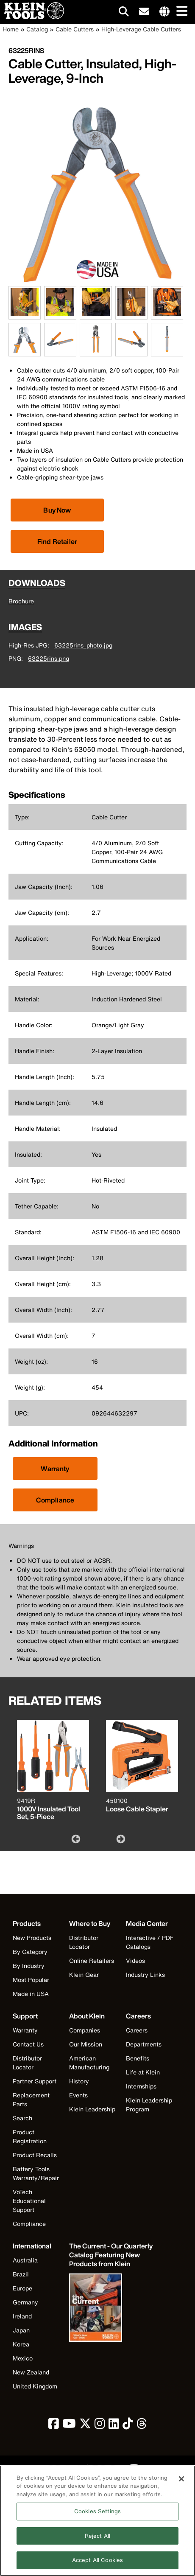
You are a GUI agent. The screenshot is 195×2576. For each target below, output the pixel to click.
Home (11, 29)
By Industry (29, 1965)
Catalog (37, 29)
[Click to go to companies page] (164, 11)
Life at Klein (143, 2072)
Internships (141, 2086)
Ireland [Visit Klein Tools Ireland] (22, 2316)
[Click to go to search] (124, 12)
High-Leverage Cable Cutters (141, 29)
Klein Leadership (92, 2109)
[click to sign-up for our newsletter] (144, 11)
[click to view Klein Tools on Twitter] (85, 2425)
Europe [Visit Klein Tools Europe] (22, 2288)
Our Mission (85, 2044)
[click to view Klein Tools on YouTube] (69, 2425)
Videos (135, 1960)
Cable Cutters (75, 29)
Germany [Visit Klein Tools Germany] (25, 2302)
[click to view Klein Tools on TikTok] (128, 2425)
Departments (144, 2044)
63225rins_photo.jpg (83, 645)
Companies (84, 2030)
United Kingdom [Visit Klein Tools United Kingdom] (35, 2386)
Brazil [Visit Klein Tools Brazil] (21, 2274)
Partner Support (34, 2081)
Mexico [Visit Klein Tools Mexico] (23, 2358)
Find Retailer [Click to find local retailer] (57, 541)
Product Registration (30, 2136)
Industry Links (145, 1974)
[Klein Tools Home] (32, 16)
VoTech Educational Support (29, 2200)
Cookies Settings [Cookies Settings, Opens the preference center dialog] (97, 2516)
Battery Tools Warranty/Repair (36, 2173)
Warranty (55, 1468)
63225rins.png (48, 658)
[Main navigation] (180, 11)
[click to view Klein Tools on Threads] (141, 2425)
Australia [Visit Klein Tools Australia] (25, 2260)
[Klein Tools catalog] (111, 2255)
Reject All (97, 2541)
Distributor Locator (83, 1942)
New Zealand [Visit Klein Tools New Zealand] (31, 2372)
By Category (30, 1951)
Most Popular (31, 1979)
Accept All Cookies (97, 2565)
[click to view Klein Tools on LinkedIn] (114, 2425)
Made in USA (31, 1993)
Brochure (21, 601)
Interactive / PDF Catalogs (149, 1942)
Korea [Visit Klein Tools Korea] (21, 2344)
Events (78, 2095)
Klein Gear (84, 1974)
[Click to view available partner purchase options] (57, 510)
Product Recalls (35, 2154)
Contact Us (28, 2044)
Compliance (55, 1500)
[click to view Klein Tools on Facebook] (53, 2425)
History (79, 2081)
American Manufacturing (89, 2062)
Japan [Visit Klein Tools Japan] (21, 2330)
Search (22, 2117)
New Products (32, 1937)
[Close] (181, 2483)
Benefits (137, 2058)
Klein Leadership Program (149, 2104)
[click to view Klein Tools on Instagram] (100, 2425)
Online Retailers (91, 1960)
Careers (137, 2030)
